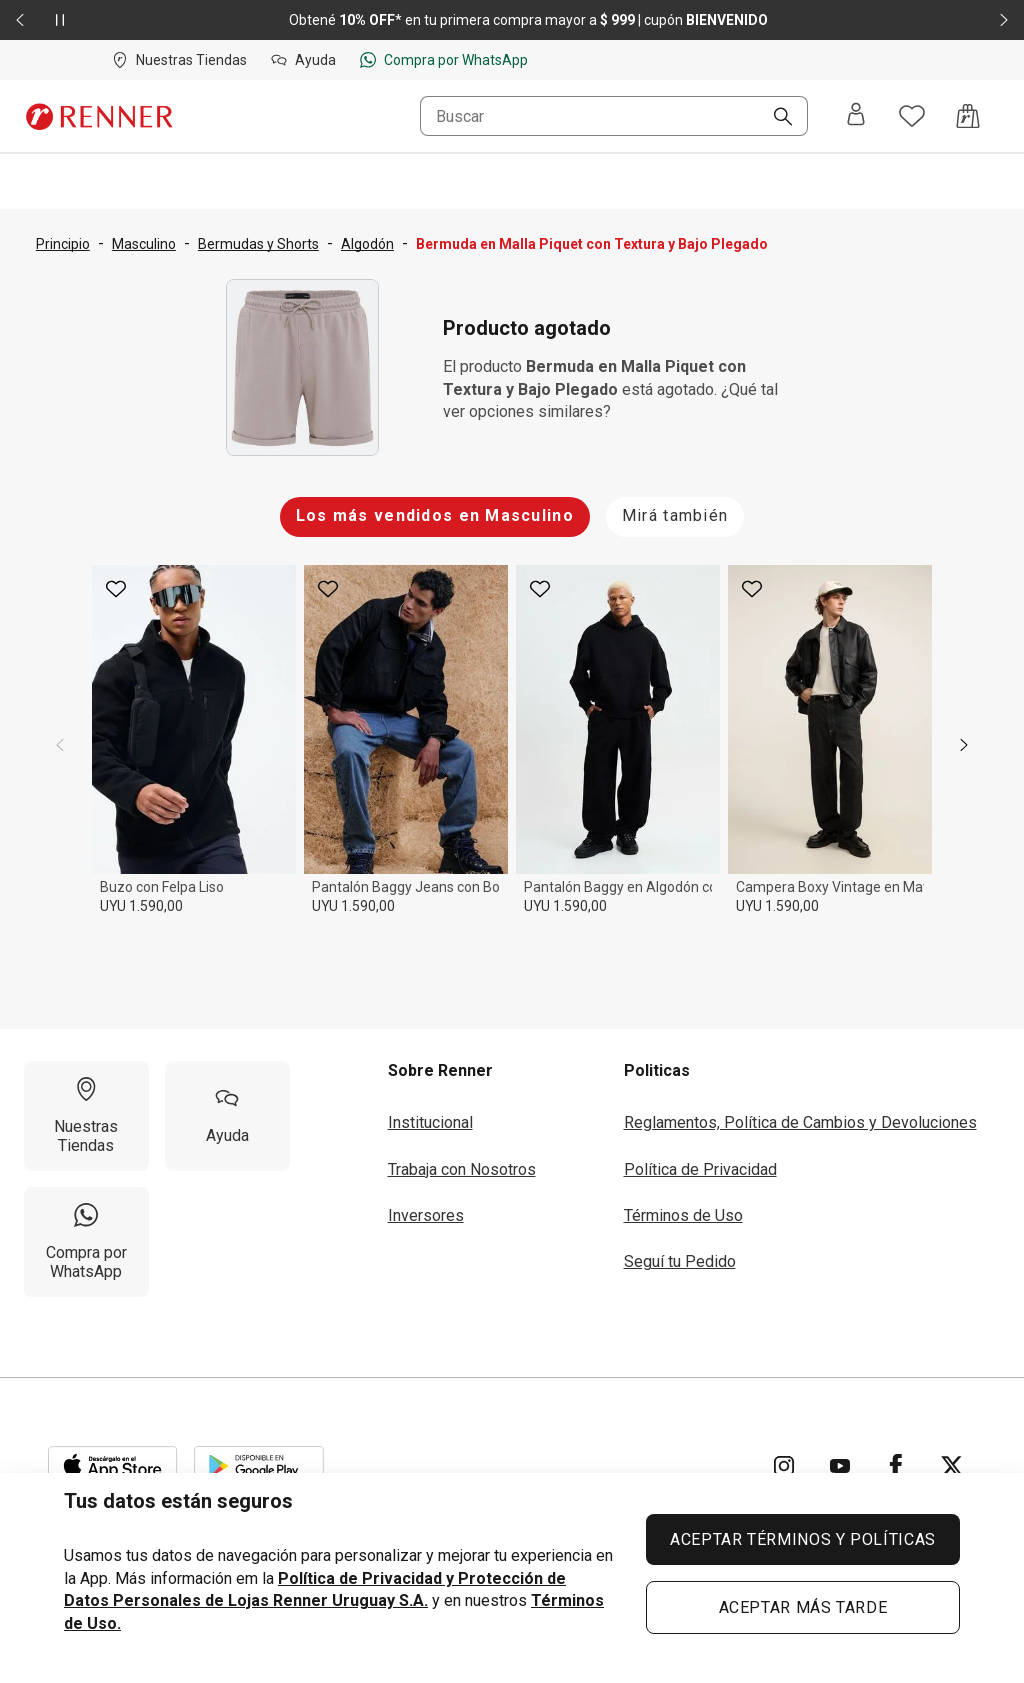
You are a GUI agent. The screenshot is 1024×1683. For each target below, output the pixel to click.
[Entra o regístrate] (856, 116)
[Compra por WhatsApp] (86, 1242)
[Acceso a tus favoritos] (912, 116)
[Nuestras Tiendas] (86, 1116)
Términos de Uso (683, 1215)
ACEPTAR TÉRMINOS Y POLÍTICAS (803, 1539)
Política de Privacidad (700, 1169)
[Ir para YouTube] (840, 1466)
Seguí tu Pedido (680, 1261)
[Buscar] (775, 118)
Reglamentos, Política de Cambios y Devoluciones (800, 1122)
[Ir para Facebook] (896, 1466)
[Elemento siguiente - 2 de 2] (1004, 20)
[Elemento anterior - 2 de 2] (20, 20)
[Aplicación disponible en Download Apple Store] (113, 1466)
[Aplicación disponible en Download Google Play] (259, 1466)
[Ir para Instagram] (784, 1466)
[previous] (60, 745)
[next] (964, 745)
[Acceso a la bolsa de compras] (968, 116)
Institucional (430, 1122)
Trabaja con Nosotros (462, 1169)
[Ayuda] (227, 1116)
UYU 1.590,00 (141, 906)
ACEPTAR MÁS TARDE (803, 1607)
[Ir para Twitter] (952, 1466)
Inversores (426, 1215)
